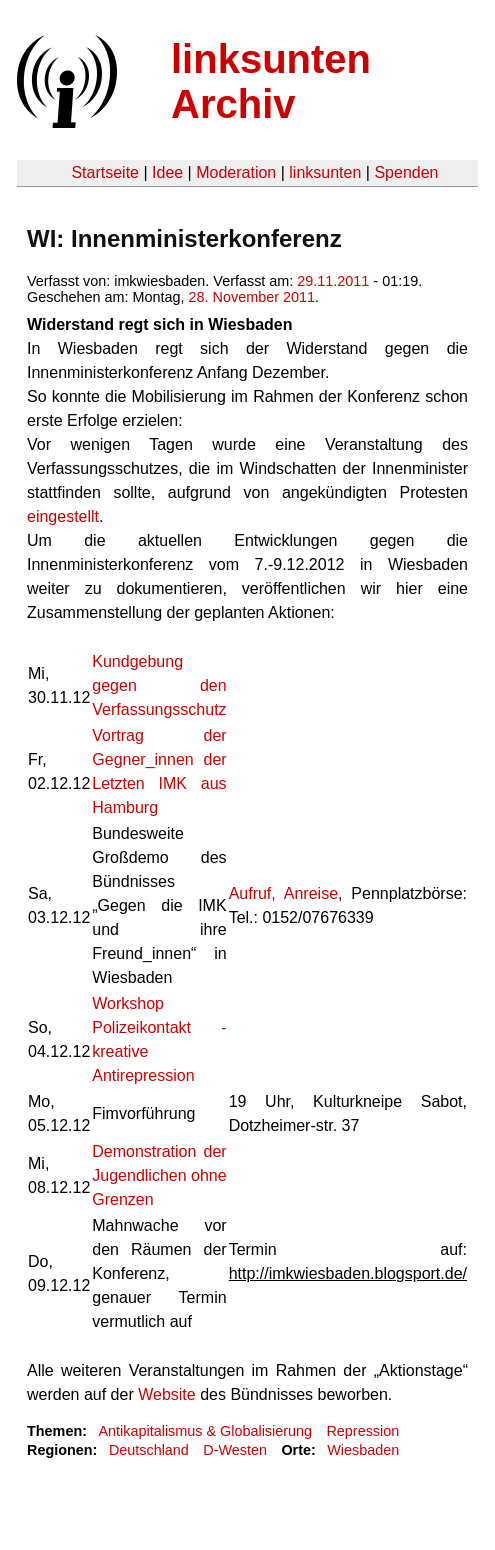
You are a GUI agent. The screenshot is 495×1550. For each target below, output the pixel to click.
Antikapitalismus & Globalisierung (205, 1431)
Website (167, 1394)
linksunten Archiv (271, 81)
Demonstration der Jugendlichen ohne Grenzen (159, 1175)
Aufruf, (252, 893)
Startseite (105, 172)
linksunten (325, 172)
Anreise (311, 893)
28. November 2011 (252, 297)
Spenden (406, 172)
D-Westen (235, 1450)
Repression (362, 1431)
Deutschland (149, 1450)
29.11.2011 (333, 281)
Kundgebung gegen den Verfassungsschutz (159, 685)
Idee (167, 172)
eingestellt (63, 516)
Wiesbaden (363, 1450)
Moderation (236, 172)
